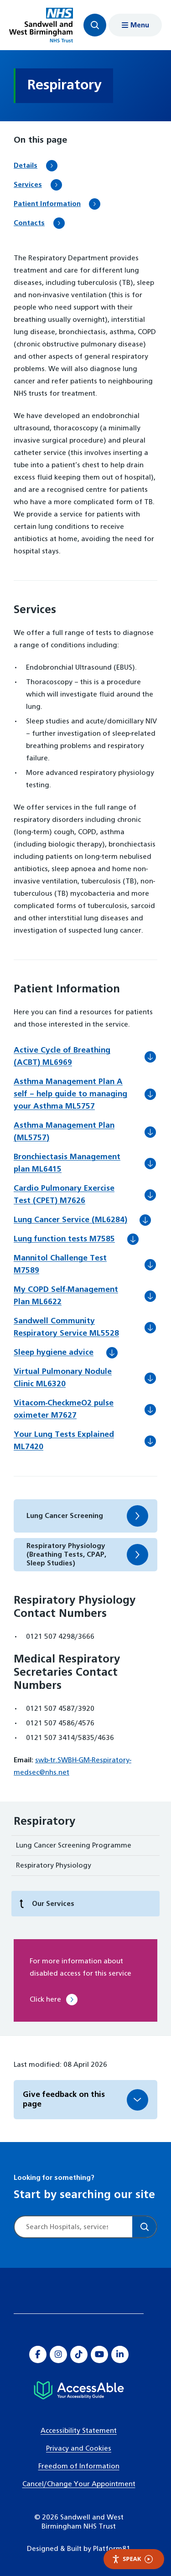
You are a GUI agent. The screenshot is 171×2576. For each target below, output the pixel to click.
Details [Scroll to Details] (25, 165)
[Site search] (73, 2226)
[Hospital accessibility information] (78, 2390)
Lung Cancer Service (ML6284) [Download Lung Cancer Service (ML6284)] (83, 1220)
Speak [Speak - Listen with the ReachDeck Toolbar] (132, 2559)
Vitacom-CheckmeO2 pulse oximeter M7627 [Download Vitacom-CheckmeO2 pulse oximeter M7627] (64, 1410)
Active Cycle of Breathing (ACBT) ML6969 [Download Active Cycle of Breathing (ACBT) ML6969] (62, 1058)
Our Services (47, 1904)
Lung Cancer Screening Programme (73, 1845)
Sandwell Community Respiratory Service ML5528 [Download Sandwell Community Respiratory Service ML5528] (79, 1328)
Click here (45, 1999)
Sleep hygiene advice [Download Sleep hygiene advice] (66, 1353)
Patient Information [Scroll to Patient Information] (47, 204)
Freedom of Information (78, 2466)
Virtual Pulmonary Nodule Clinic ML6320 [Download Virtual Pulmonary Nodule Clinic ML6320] (63, 1379)
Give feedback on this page (64, 2100)
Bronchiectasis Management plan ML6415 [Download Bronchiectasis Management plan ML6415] (67, 1164)
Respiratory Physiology (53, 1865)
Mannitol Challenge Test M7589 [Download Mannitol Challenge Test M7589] (60, 1265)
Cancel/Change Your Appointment (78, 2484)
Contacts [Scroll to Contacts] (29, 223)
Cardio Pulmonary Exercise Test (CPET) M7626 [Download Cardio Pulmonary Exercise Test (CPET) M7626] (64, 1196)
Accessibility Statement (79, 2430)
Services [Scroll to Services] (28, 184)
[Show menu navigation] (135, 25)
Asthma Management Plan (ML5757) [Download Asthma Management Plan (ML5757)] (64, 1133)
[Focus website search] (94, 25)
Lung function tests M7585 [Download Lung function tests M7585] (77, 1239)
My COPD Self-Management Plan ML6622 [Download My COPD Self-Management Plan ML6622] (66, 1297)
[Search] (144, 2226)
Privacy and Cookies (78, 2448)
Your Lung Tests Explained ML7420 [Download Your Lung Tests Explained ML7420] (64, 1442)
